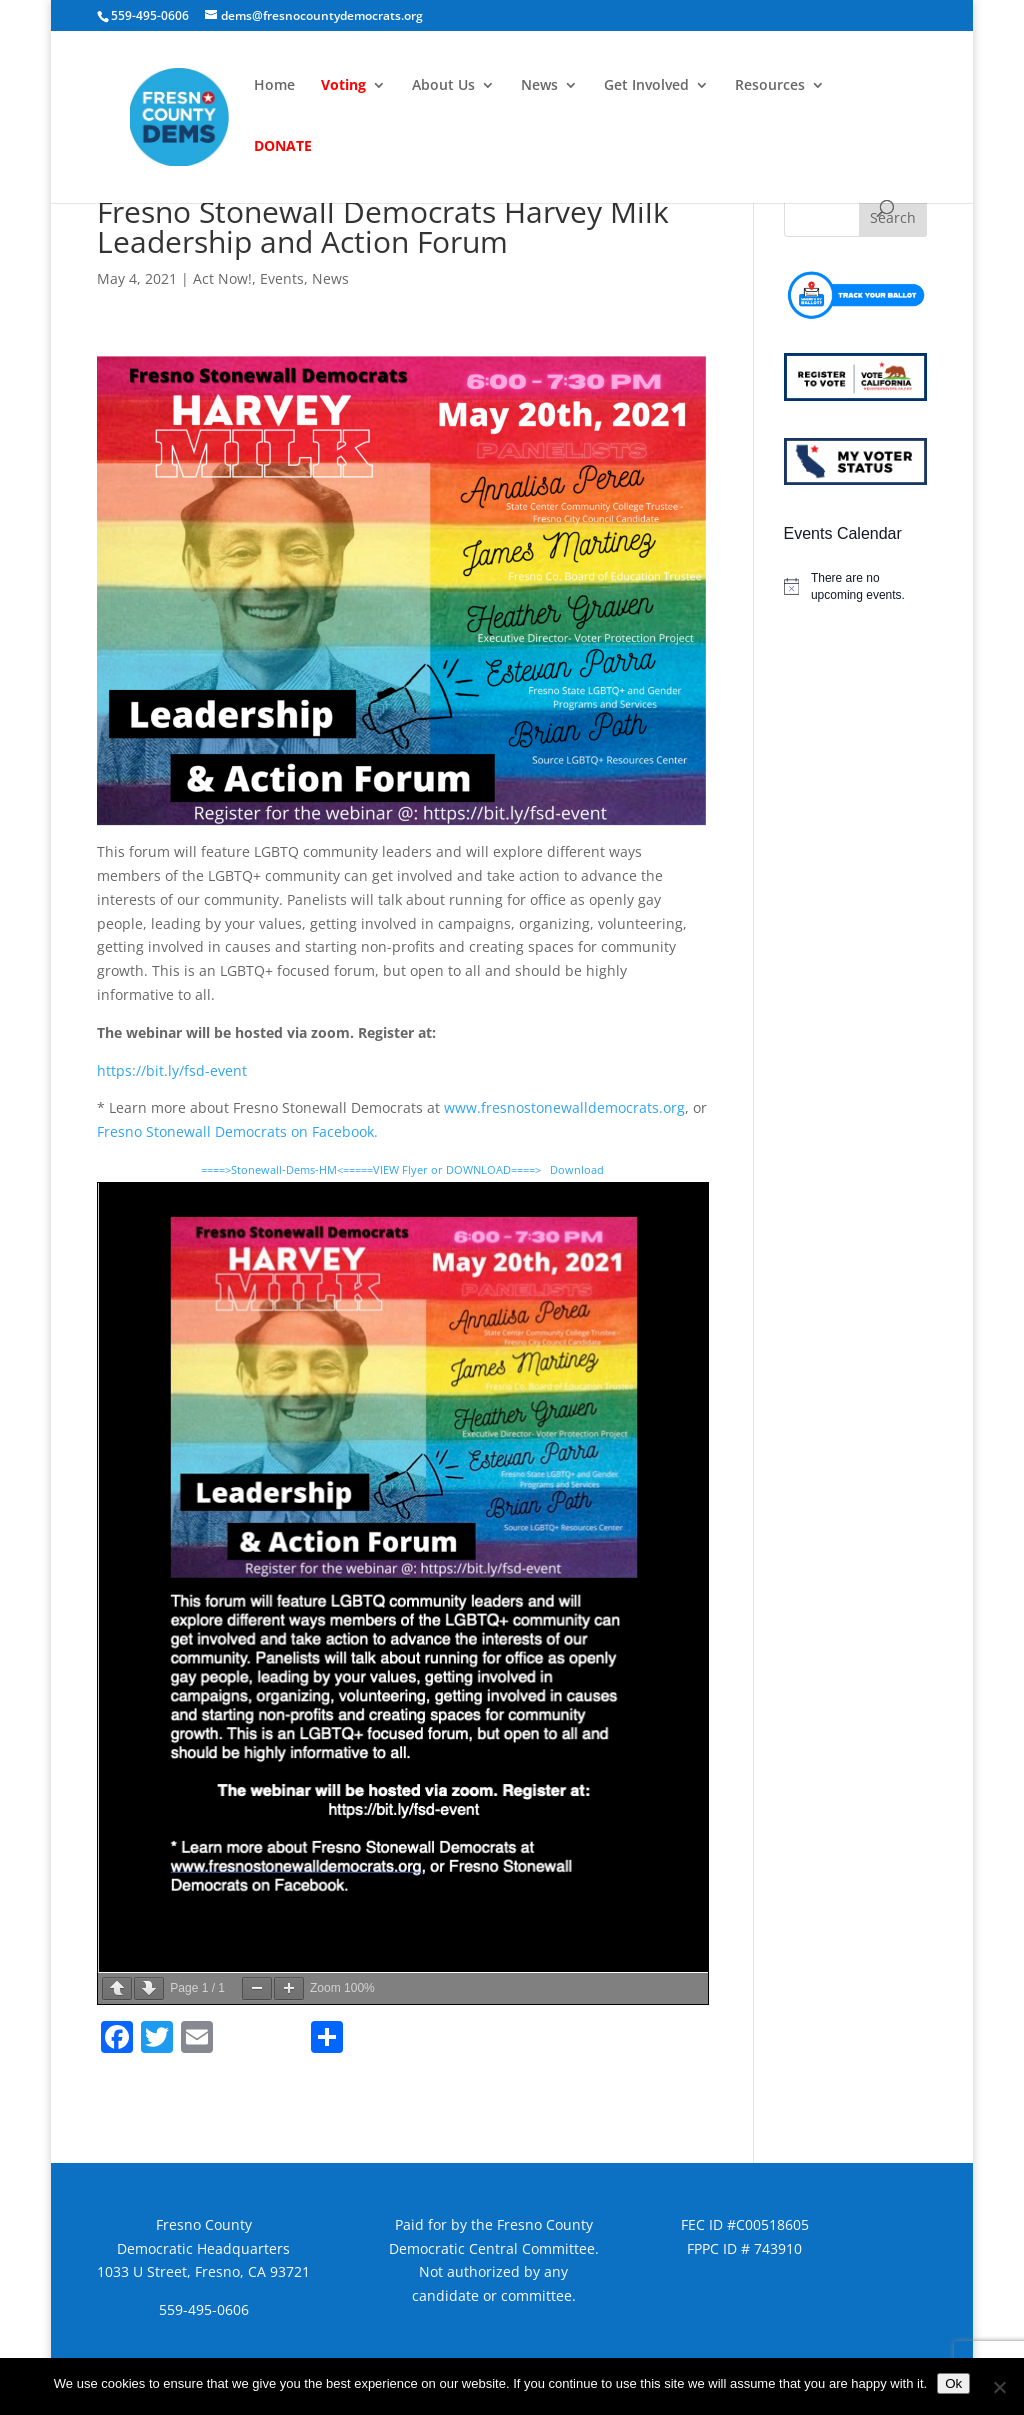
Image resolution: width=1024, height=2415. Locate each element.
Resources (770, 86)
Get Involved (646, 86)
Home (274, 86)
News (539, 86)
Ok (953, 2383)
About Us (443, 86)
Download (577, 1169)
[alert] (855, 586)
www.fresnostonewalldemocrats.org (564, 1107)
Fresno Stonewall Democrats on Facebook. (237, 1131)
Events (282, 278)
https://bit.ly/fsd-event (172, 1070)
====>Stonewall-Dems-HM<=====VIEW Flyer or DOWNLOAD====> (371, 1169)
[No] (999, 2387)
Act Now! (222, 278)
